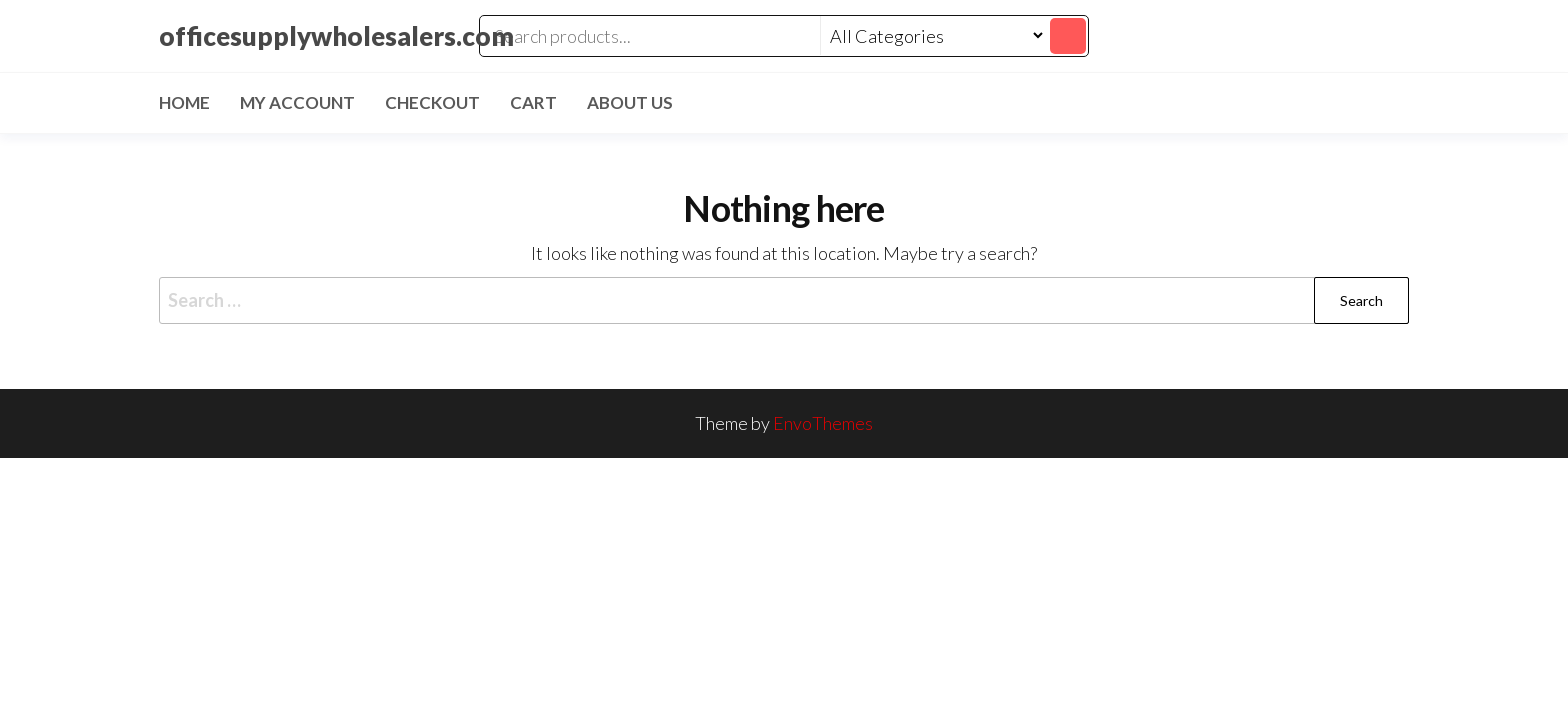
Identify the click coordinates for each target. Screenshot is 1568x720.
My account (297, 102)
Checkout (432, 102)
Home (184, 102)
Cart (533, 102)
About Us (630, 102)
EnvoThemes (823, 423)
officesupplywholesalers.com (336, 36)
